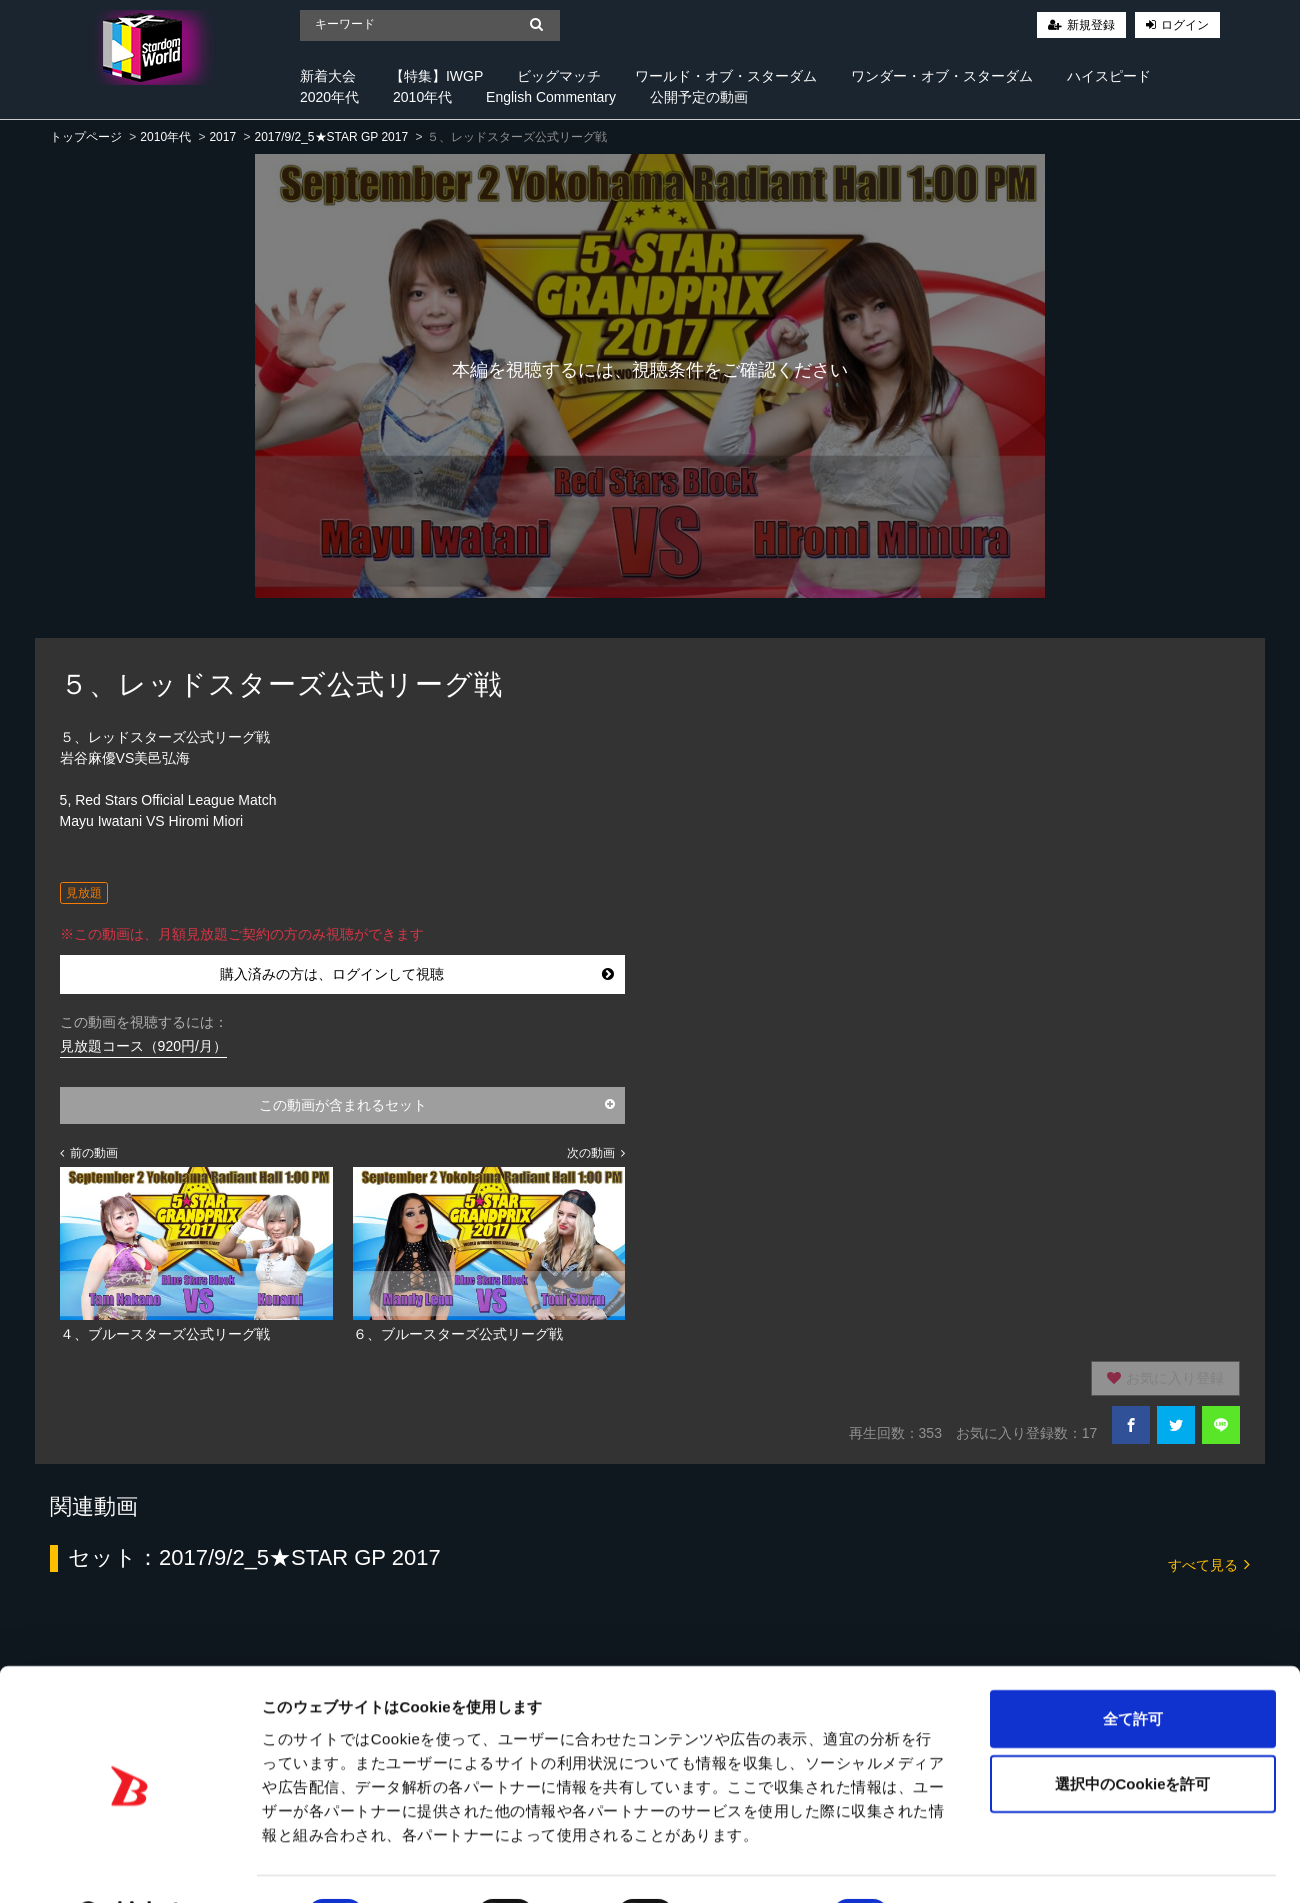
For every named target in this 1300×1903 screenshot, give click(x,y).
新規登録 (1091, 25)
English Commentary (551, 97)
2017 (222, 137)
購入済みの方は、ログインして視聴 (417, 974)
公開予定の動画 (699, 97)
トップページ (86, 137)
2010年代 (422, 97)
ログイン (1185, 25)
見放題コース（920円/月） (143, 1046)
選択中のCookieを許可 (1132, 1732)
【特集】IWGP (436, 76)
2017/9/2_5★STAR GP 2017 (331, 137)
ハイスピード (1109, 76)
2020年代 (329, 97)
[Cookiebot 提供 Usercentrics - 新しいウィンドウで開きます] (129, 1864)
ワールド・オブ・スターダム (726, 76)
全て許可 (1133, 1666)
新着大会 (328, 76)
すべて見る (1209, 1563)
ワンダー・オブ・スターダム (942, 76)
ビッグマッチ (559, 76)
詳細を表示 (965, 1863)
